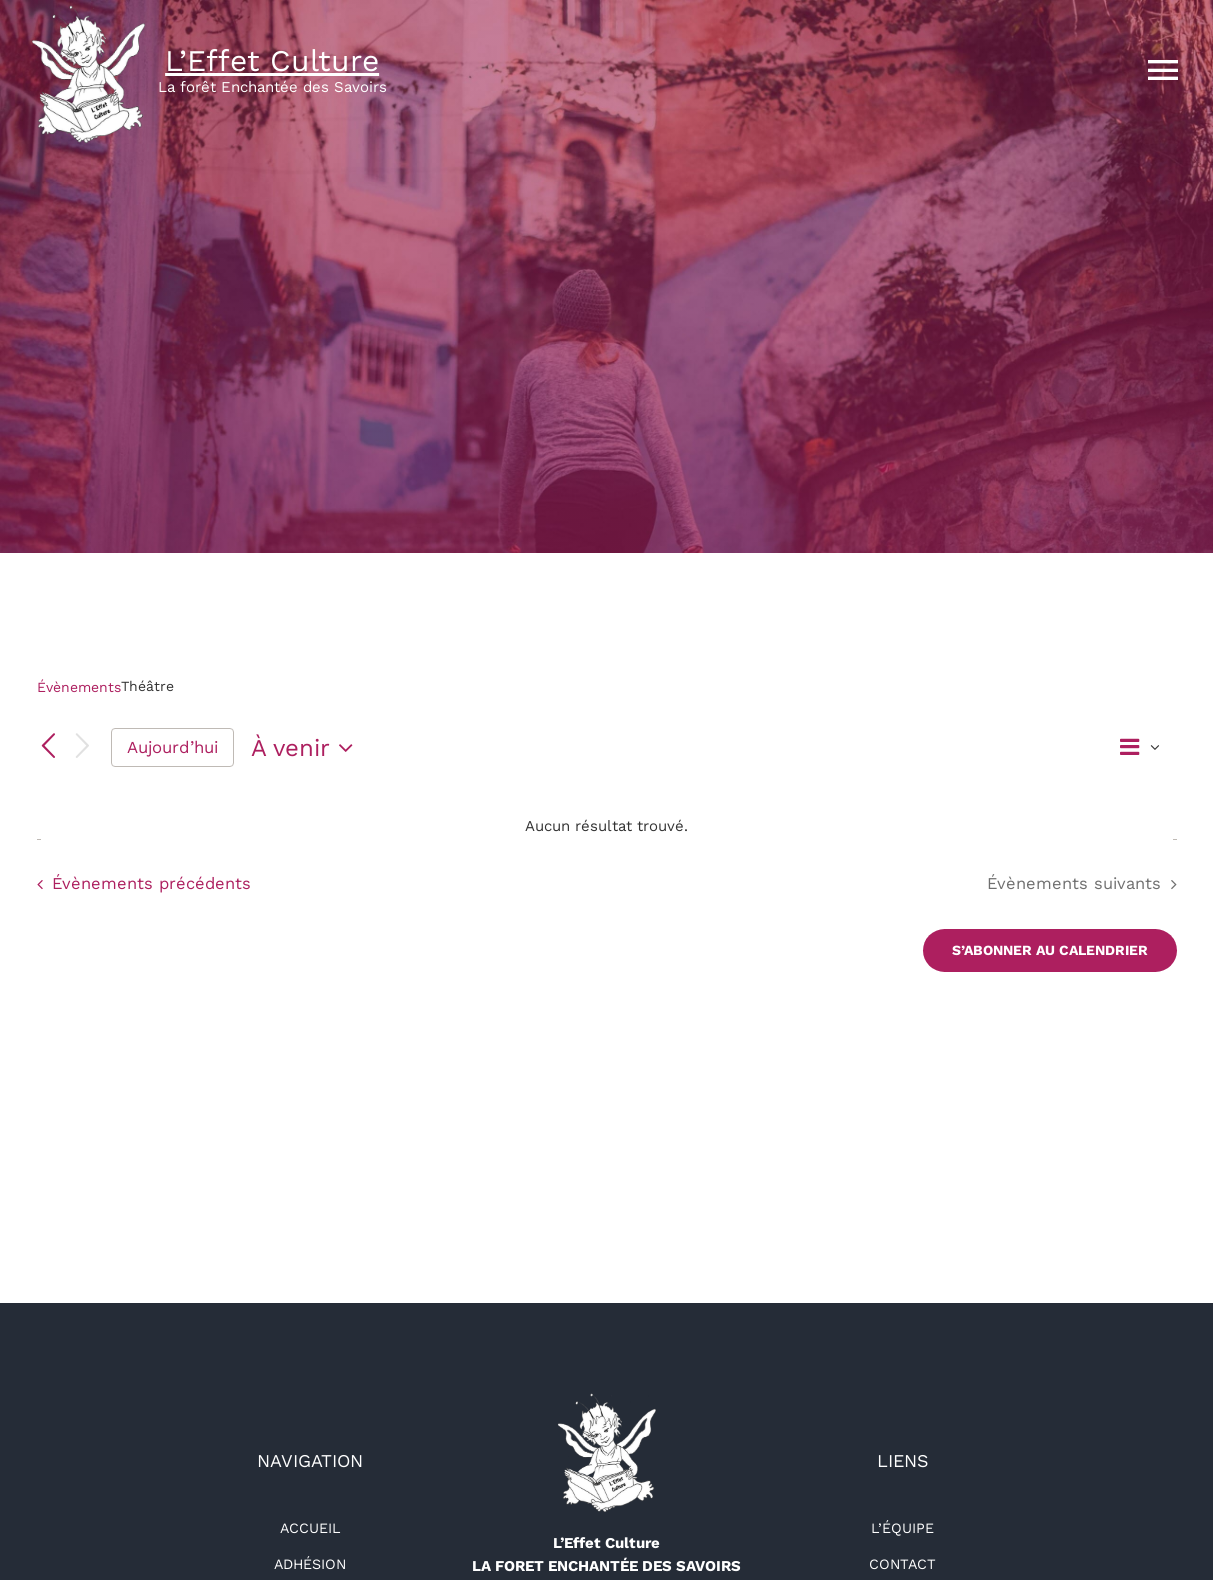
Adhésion (310, 1564)
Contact (902, 1564)
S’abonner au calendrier (1050, 950)
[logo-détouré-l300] (606, 1400)
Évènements (79, 687)
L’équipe (902, 1528)
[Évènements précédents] (49, 747)
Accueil (310, 1528)
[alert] (607, 826)
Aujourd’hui (172, 747)
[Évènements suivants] (82, 747)
